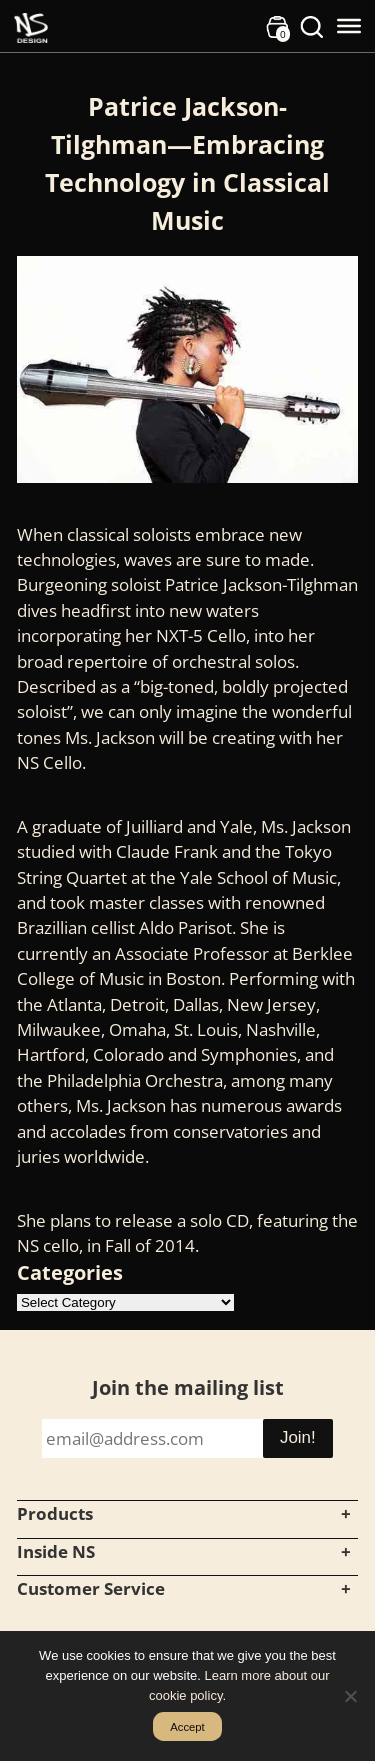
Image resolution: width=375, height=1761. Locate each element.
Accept (187, 1727)
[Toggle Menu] (349, 26)
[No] (350, 1696)
